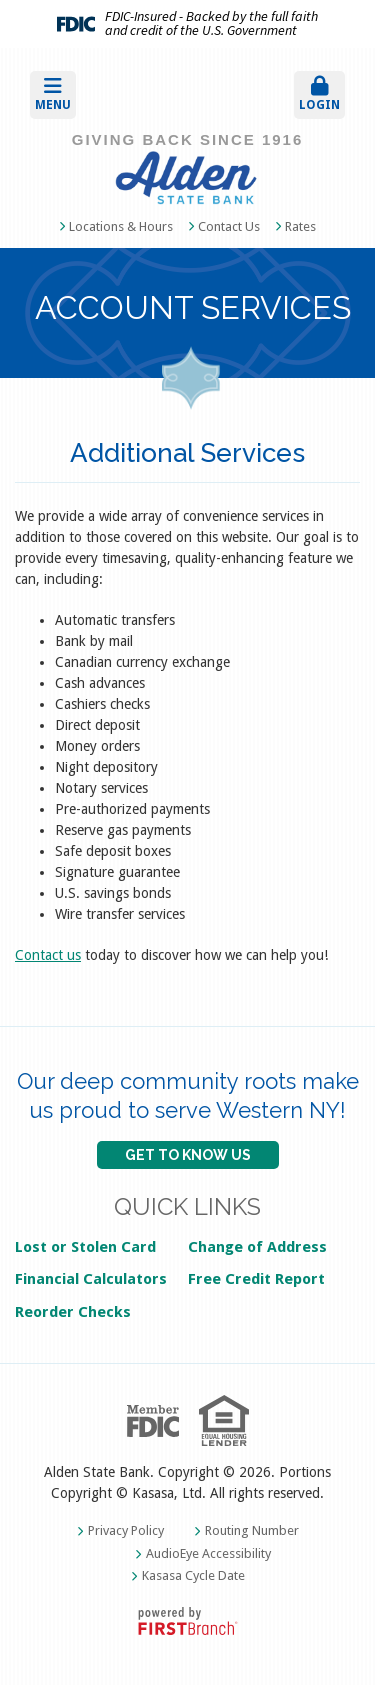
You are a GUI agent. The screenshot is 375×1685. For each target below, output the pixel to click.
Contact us (48, 955)
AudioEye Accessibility (208, 1553)
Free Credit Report (256, 1279)
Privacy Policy (126, 1530)
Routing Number (252, 1530)
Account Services (193, 309)
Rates (300, 226)
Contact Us (229, 226)
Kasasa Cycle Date (193, 1575)
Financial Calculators (91, 1279)
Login (319, 94)
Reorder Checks (73, 1312)
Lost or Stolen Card (85, 1247)
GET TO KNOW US (188, 1155)
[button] (101, 95)
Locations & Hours (121, 226)
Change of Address (257, 1247)
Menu (53, 94)
